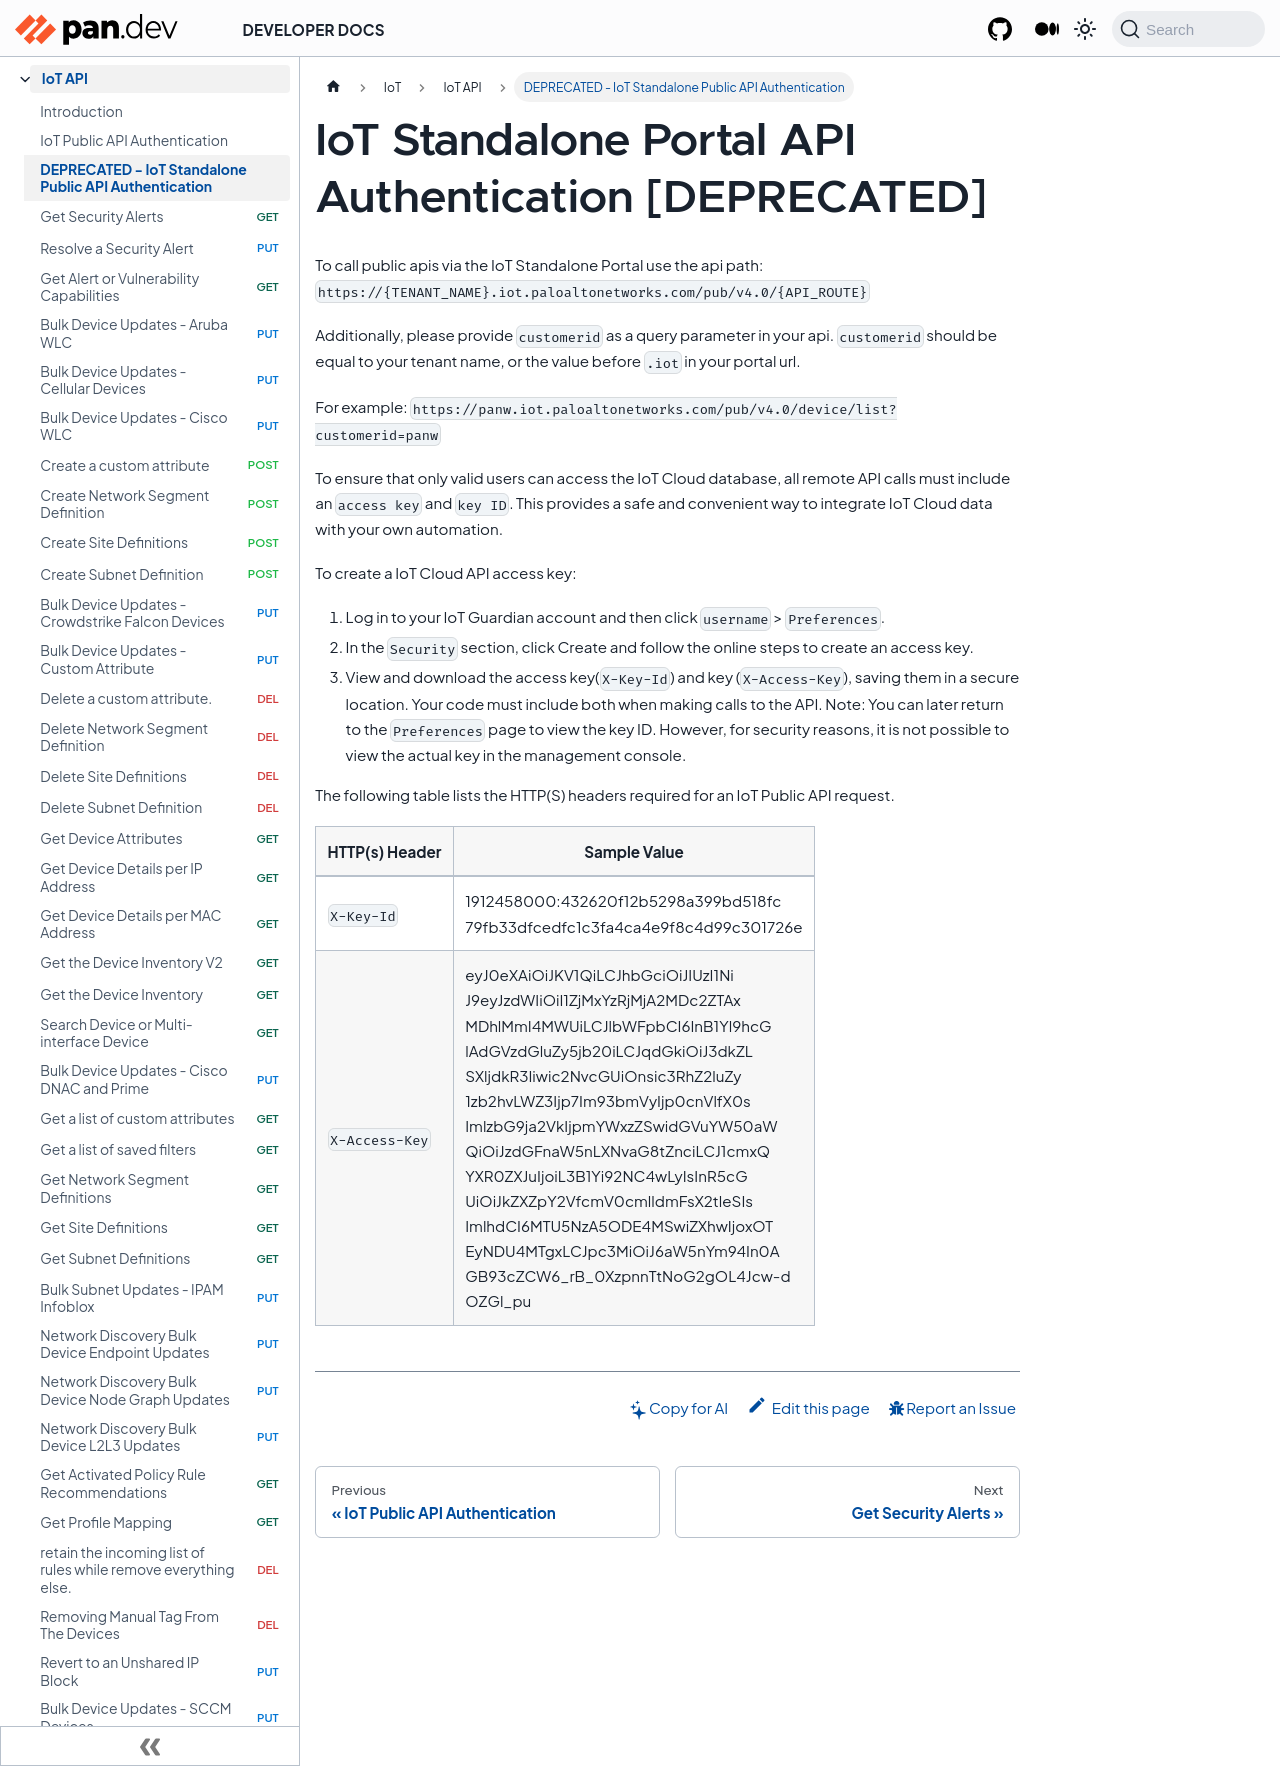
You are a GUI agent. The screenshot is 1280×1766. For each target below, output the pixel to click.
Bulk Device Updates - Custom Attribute (113, 659)
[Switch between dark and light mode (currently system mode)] (1085, 29)
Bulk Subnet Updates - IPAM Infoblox (131, 1298)
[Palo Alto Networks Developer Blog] (1046, 30)
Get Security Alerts (101, 216)
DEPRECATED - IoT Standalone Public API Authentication (143, 178)
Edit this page (808, 1406)
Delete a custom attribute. (126, 698)
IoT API (65, 78)
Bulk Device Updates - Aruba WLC (134, 333)
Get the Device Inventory (121, 994)
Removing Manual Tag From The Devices (129, 1625)
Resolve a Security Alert (117, 248)
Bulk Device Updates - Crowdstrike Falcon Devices (132, 613)
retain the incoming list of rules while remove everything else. (137, 1569)
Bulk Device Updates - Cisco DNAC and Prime (133, 1079)
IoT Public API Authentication (134, 140)
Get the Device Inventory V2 (131, 962)
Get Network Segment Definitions (114, 1188)
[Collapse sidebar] (150, 1746)
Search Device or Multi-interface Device (116, 1033)
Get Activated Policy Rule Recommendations (123, 1483)
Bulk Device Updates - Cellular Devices (113, 380)
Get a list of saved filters (118, 1149)
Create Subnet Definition (121, 574)
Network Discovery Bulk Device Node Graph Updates (135, 1390)
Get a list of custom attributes (137, 1118)
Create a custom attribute (124, 465)
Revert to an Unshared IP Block (119, 1671)
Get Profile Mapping (106, 1522)
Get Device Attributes (111, 838)
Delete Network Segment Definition (124, 737)
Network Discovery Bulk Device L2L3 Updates (118, 1437)
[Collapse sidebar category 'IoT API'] (25, 80)
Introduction (81, 111)
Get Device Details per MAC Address (130, 924)
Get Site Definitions (104, 1227)
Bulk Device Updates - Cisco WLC (133, 426)
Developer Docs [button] (314, 29)
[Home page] (333, 87)
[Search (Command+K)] (1188, 29)
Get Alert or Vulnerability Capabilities (119, 287)
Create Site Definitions (114, 542)
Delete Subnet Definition (121, 807)
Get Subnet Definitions (115, 1258)
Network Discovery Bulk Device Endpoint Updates (124, 1344)
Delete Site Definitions (113, 776)
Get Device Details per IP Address (121, 877)
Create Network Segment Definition (124, 504)
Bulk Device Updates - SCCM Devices (135, 1717)
